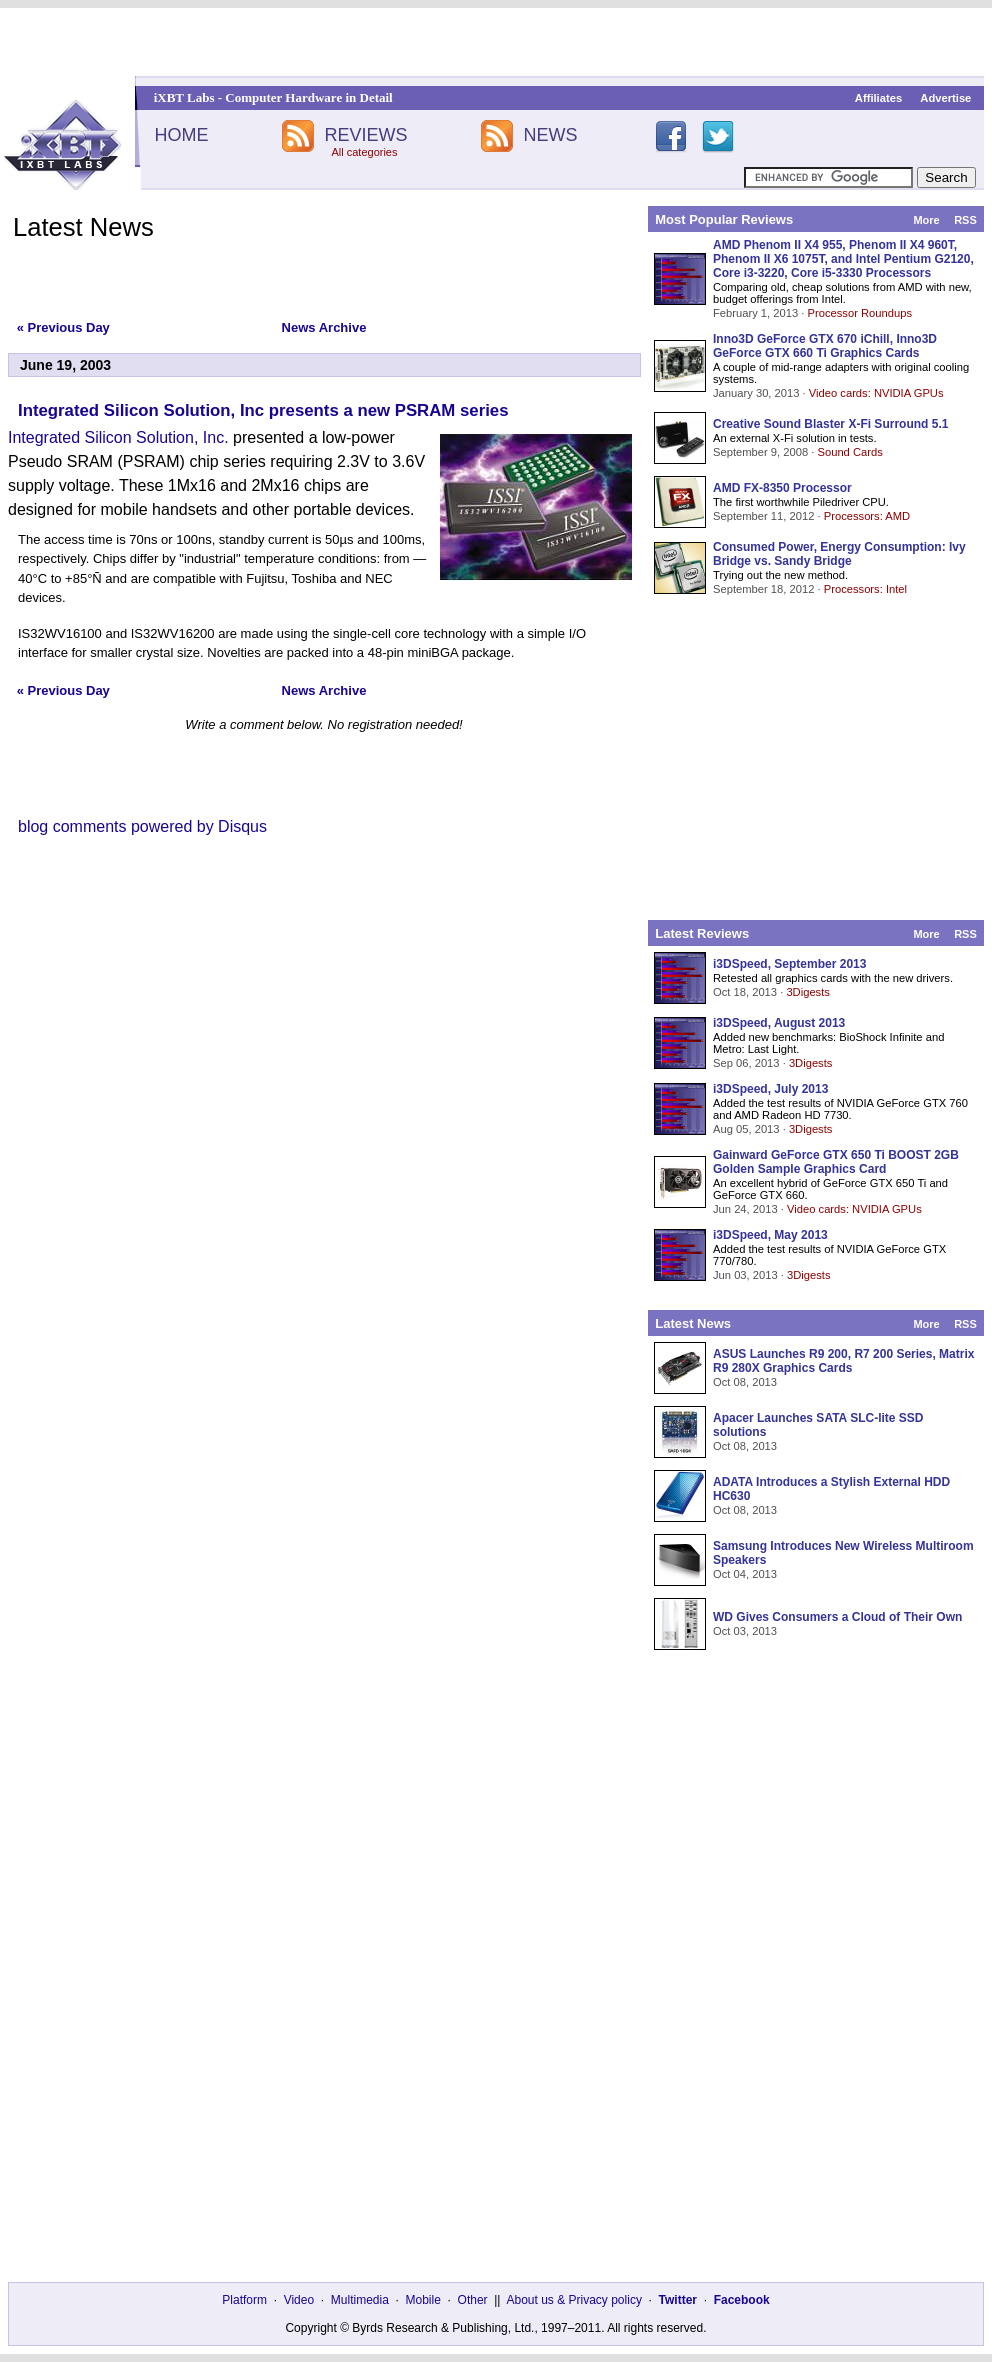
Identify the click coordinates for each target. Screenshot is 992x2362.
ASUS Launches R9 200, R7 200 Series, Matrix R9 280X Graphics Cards (843, 1361)
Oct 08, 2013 (745, 1382)
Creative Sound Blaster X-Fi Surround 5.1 (830, 424)
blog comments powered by (142, 826)
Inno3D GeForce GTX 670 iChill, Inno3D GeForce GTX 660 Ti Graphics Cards (825, 346)
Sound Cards (849, 452)
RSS (965, 220)
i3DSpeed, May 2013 (770, 1235)
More (926, 220)
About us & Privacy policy (573, 2300)
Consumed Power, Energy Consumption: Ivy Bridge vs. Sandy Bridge (839, 554)
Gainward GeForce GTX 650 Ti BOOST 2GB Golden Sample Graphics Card (836, 1162)
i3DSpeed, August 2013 (779, 1023)
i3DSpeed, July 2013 (770, 1089)
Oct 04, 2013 (745, 1574)
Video (299, 2300)
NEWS (551, 135)
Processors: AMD (867, 516)
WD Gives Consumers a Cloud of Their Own (837, 1617)
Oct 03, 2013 (745, 1631)
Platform (244, 2300)
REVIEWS (365, 135)
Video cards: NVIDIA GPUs (876, 393)
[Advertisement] (496, 42)
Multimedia (360, 2300)
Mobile (423, 2300)
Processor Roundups (860, 313)
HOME (181, 135)
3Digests (808, 992)
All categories (364, 152)
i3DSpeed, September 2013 (789, 964)
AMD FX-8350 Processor (782, 488)
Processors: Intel (865, 589)
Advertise (945, 98)
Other (473, 2300)
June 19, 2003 (65, 365)
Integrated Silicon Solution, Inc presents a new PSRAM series (263, 410)
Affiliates (878, 98)
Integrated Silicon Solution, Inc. (118, 437)
